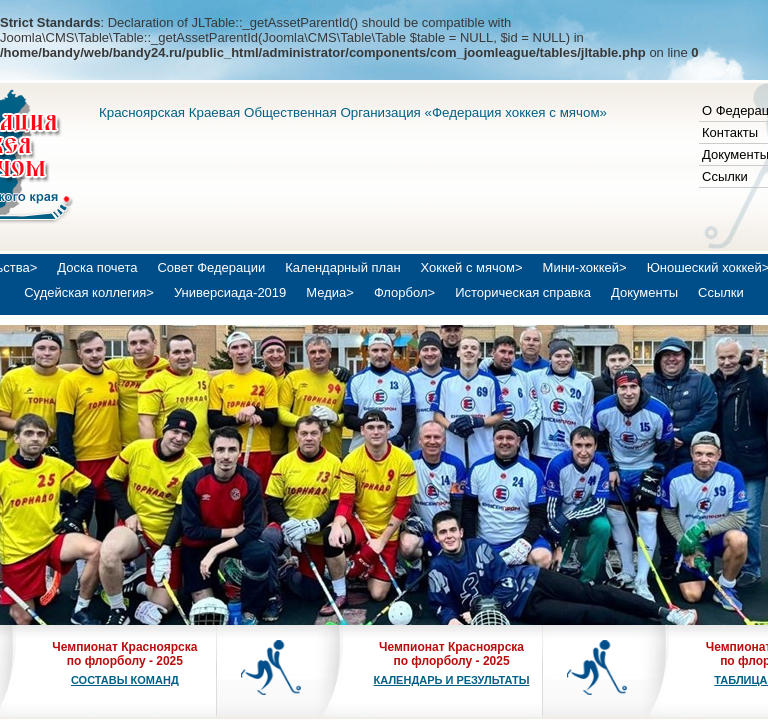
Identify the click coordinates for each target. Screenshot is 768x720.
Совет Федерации (211, 267)
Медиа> (330, 292)
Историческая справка (523, 292)
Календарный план (342, 267)
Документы (644, 292)
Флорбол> (404, 292)
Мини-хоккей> (585, 267)
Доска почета (97, 267)
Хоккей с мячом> (472, 267)
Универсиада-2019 (230, 292)
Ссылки (725, 176)
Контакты (730, 132)
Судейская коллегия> (89, 292)
